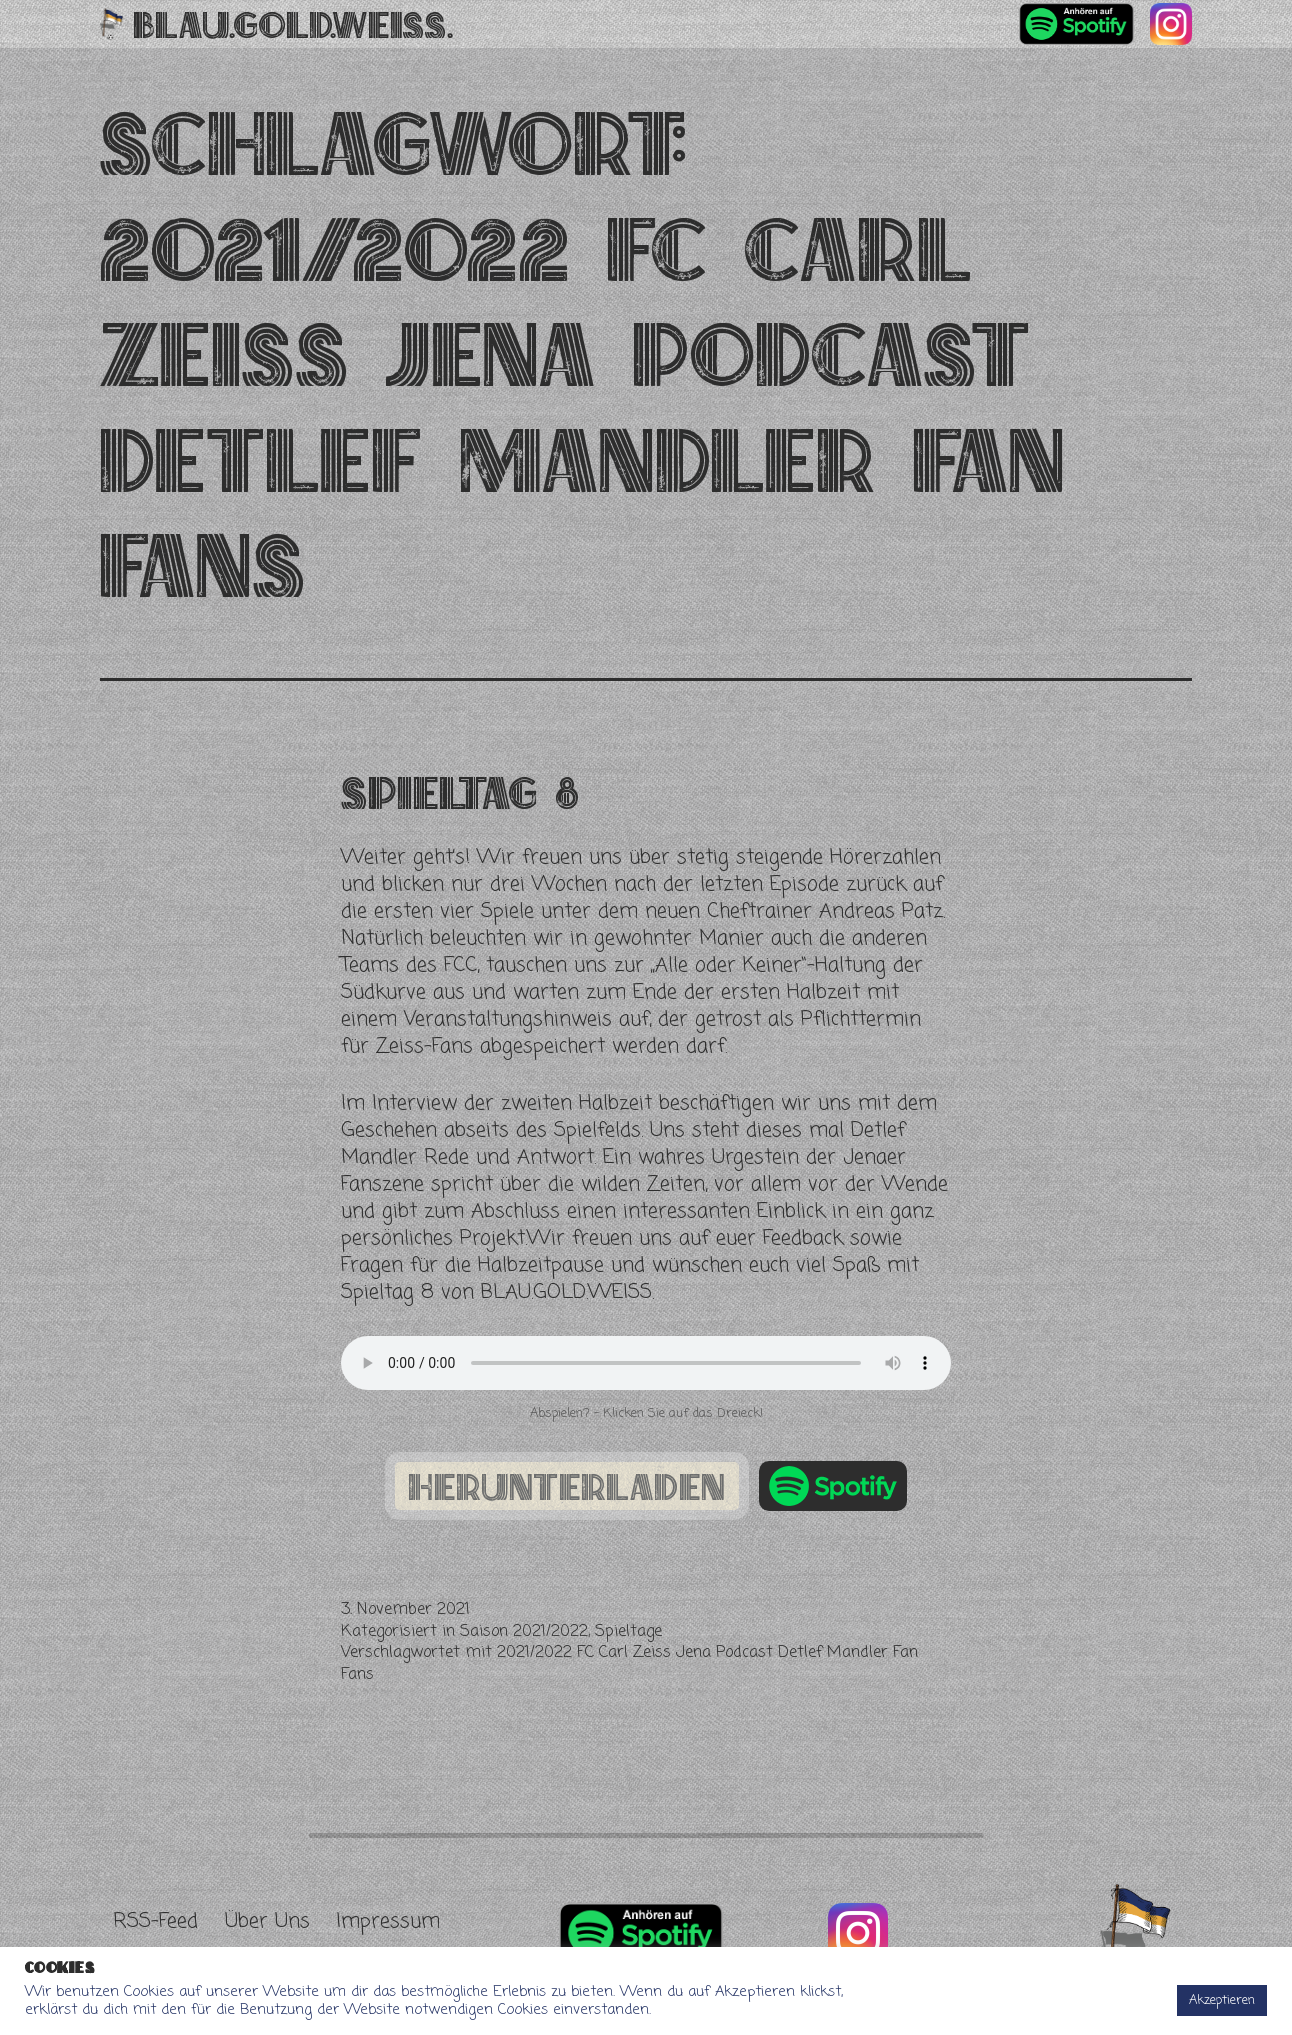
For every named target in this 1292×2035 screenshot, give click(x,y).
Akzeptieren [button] (1222, 2000)
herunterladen (567, 1486)
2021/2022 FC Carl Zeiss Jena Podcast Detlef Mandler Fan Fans (629, 1664)
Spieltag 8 (460, 792)
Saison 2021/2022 (524, 1632)
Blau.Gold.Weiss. (293, 24)
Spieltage (628, 1632)
